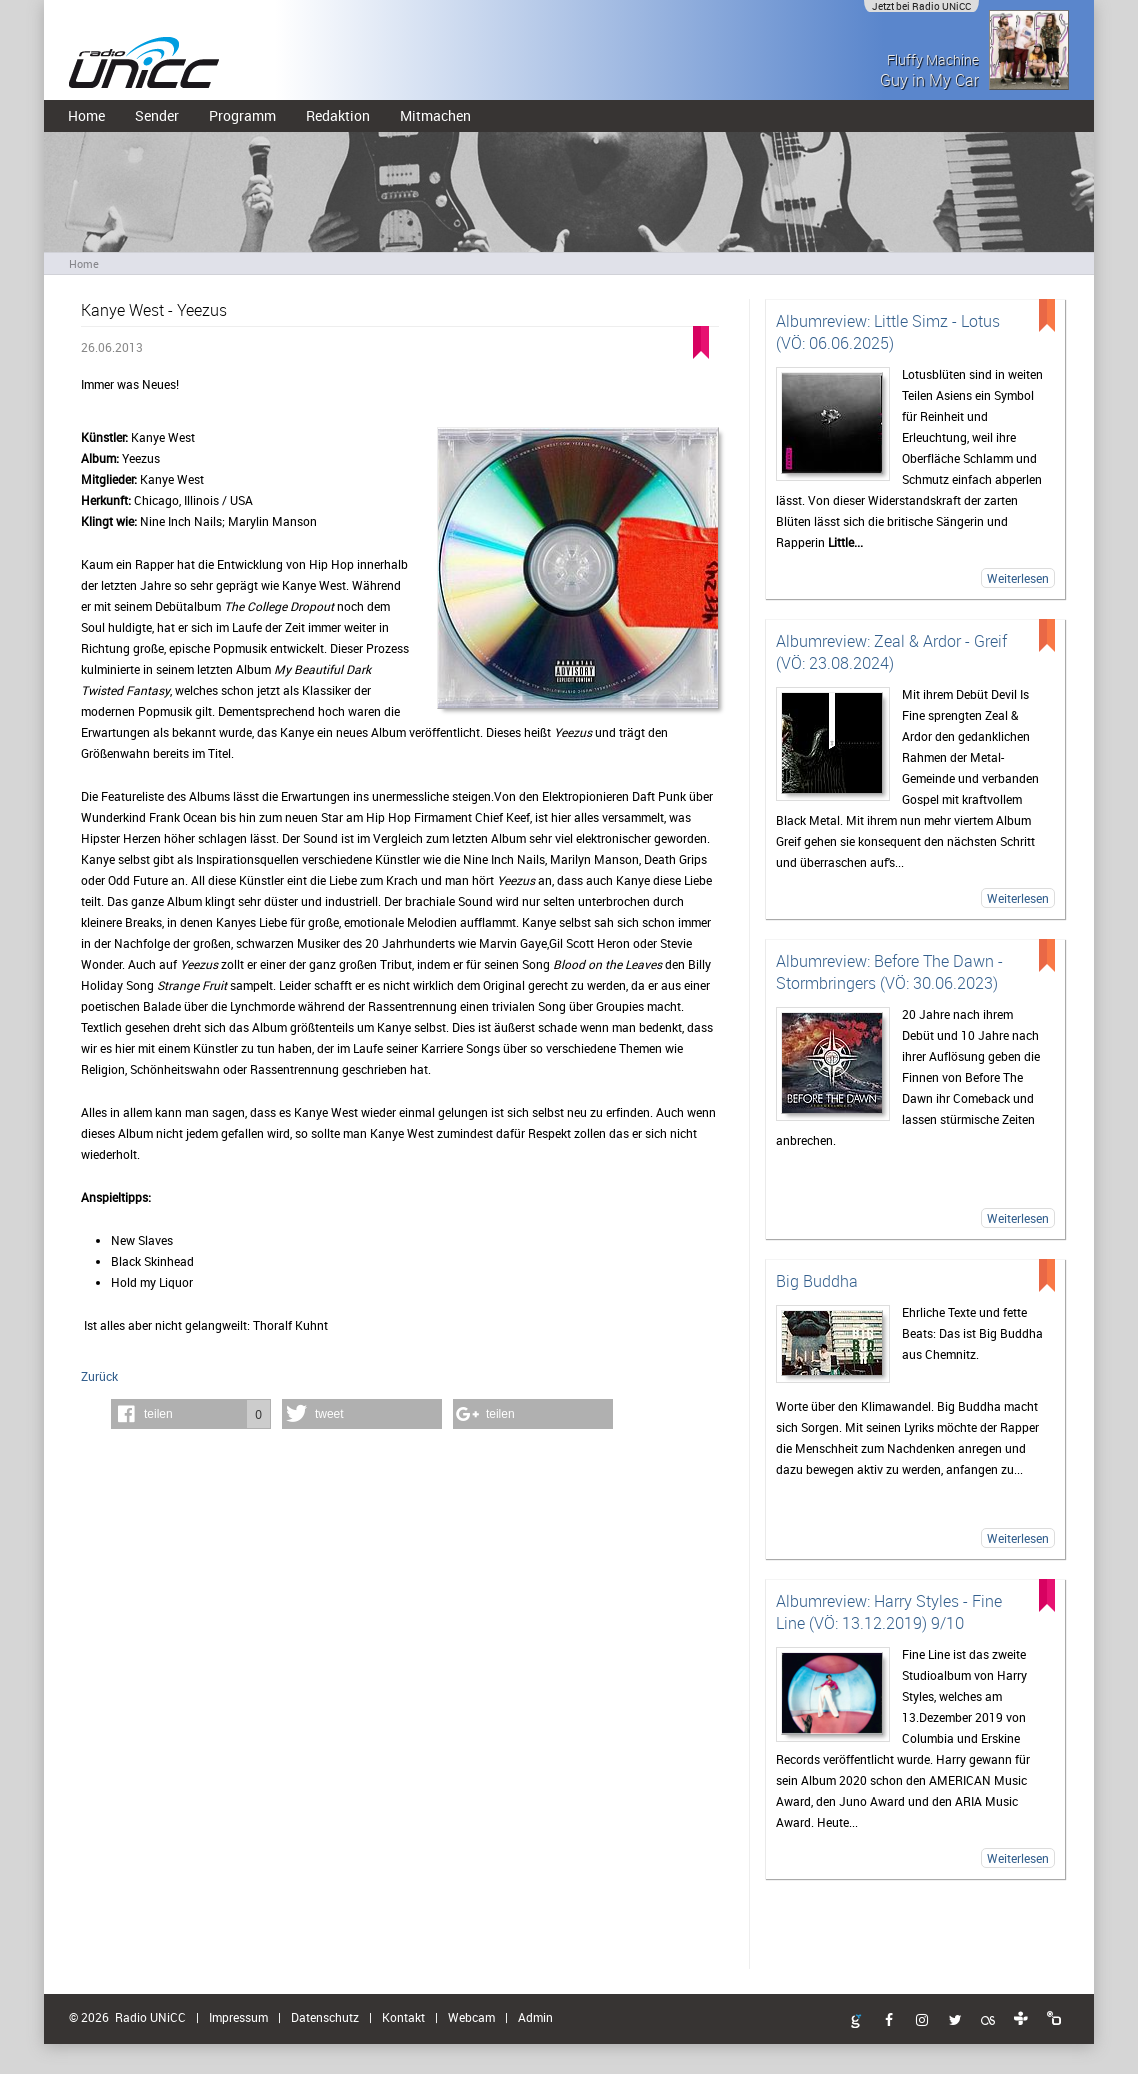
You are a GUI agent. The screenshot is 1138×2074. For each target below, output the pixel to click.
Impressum (238, 2017)
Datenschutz (325, 2017)
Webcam (471, 2017)
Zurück (99, 1376)
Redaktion (338, 115)
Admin (535, 2017)
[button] (191, 1414)
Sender (157, 115)
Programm (242, 115)
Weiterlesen (1018, 578)
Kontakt (403, 2017)
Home (86, 115)
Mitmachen (435, 115)
